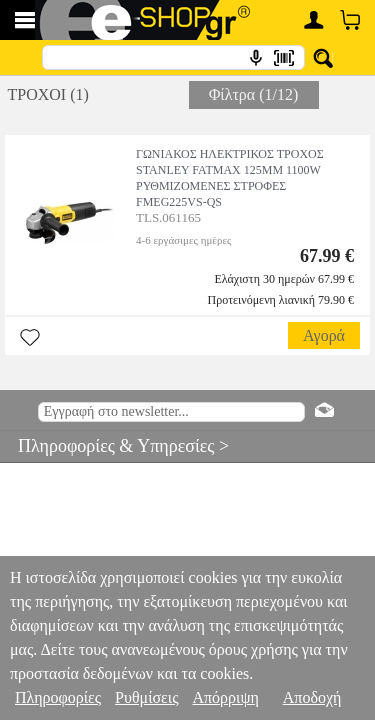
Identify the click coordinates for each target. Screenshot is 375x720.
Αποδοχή (312, 697)
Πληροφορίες (58, 697)
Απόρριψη (225, 697)
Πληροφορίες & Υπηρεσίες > (114, 446)
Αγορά (324, 335)
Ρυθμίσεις (146, 697)
